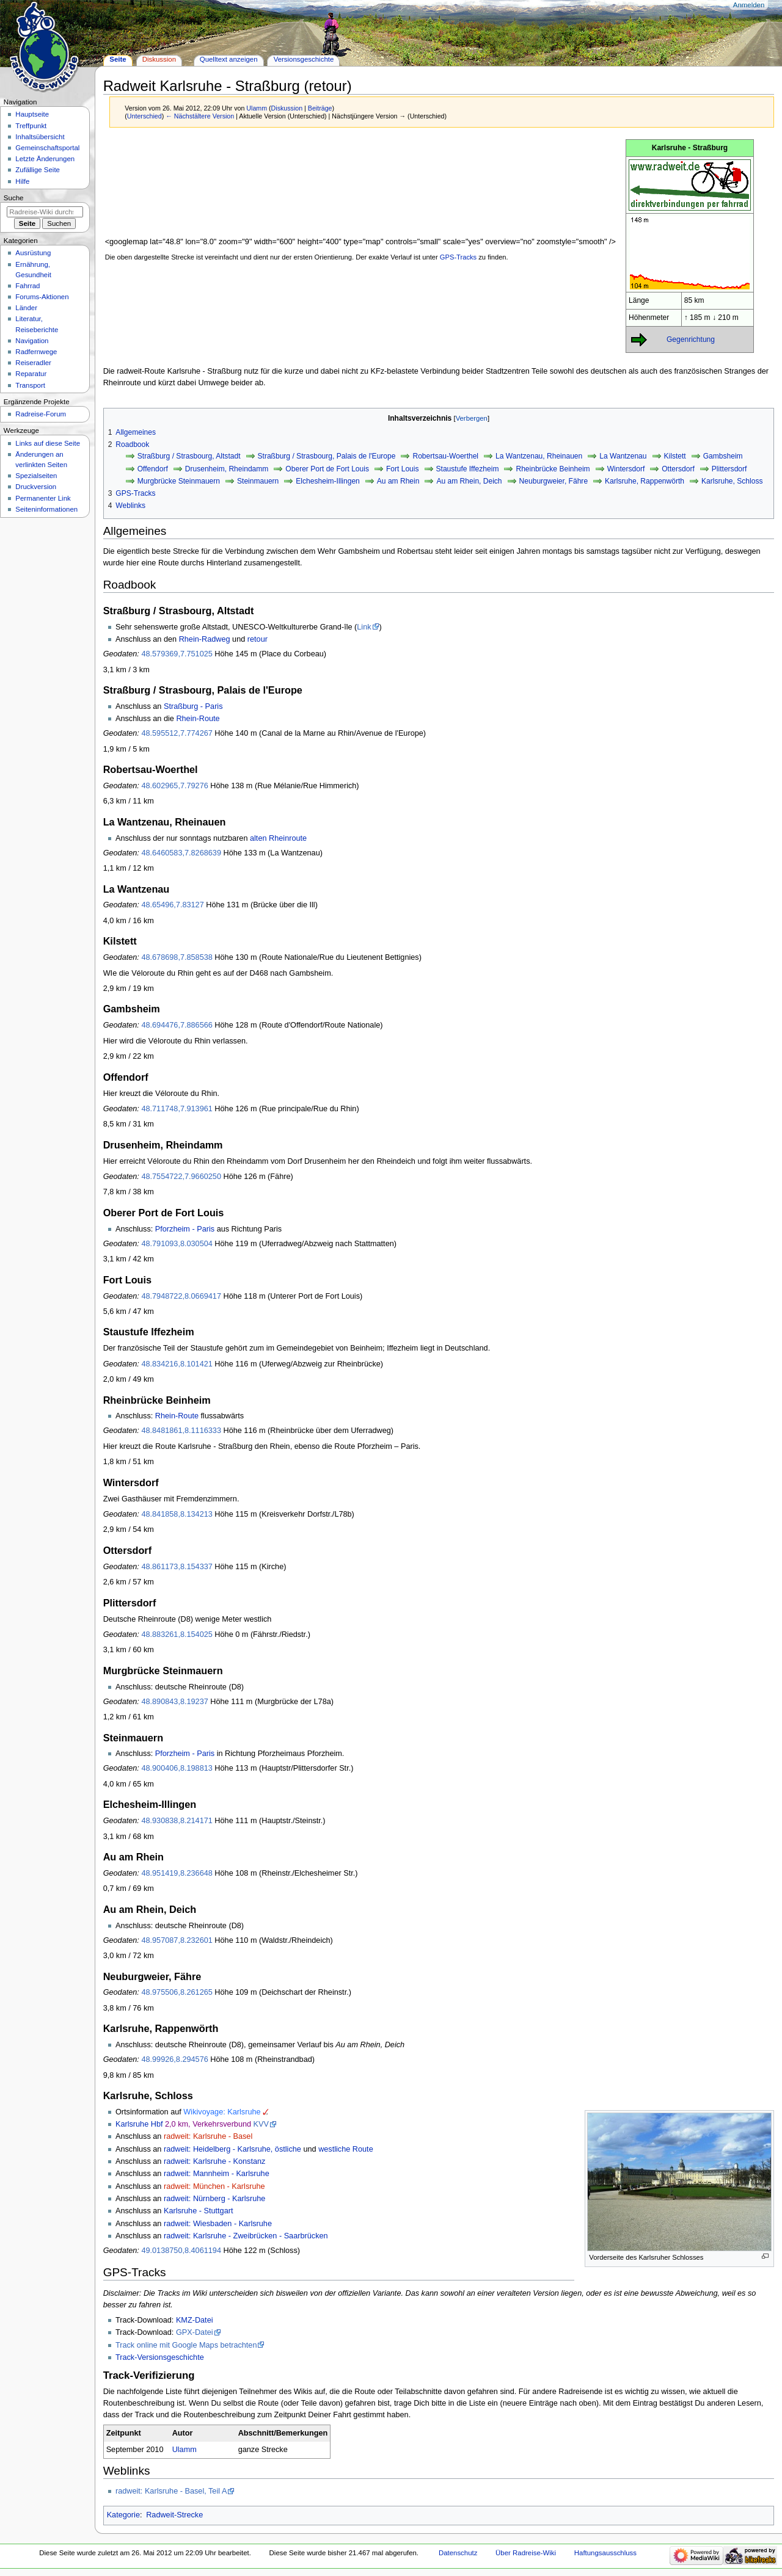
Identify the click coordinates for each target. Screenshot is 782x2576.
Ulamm (184, 2449)
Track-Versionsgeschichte (159, 2357)
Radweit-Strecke (174, 2515)
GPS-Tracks (458, 257)
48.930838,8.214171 (176, 1820)
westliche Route (345, 2149)
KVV (261, 2124)
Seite (117, 59)
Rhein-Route (197, 718)
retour (257, 639)
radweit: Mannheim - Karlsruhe (216, 2173)
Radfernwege (36, 351)
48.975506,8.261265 (176, 1992)
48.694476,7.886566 (176, 1025)
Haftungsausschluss (605, 2552)
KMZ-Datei (194, 2320)
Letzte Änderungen (45, 158)
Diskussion (287, 108)
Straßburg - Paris (193, 706)
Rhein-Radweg (204, 639)
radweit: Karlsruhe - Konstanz (214, 2161)
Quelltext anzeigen (229, 59)
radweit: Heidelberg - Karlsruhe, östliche (232, 2149)
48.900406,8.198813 (176, 1768)
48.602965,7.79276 (174, 786)
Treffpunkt (30, 125)
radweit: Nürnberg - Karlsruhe (214, 2198)
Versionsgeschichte (304, 59)
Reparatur (30, 373)
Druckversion (35, 486)
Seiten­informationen (46, 509)
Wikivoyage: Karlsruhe (221, 2112)
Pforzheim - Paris (184, 1229)
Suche (14, 197)
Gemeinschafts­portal (47, 147)
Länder (26, 307)
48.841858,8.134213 (176, 1514)
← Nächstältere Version (200, 116)
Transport (30, 385)
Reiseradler (33, 362)
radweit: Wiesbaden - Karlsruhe (218, 2223)
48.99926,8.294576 (174, 2059)
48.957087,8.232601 (176, 1940)
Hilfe (22, 181)
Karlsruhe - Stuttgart (198, 2211)
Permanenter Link (42, 498)
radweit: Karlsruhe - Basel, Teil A (171, 2491)
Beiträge (320, 108)
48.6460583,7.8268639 (181, 853)
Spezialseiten (36, 475)
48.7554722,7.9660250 (181, 1176)
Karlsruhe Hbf (139, 2124)
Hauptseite (32, 114)
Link (364, 627)
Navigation (31, 340)
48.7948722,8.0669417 (181, 1296)
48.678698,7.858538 (176, 957)
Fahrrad (27, 285)
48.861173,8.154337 (176, 1566)
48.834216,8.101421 (176, 1364)
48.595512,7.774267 (176, 733)
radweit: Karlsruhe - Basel (208, 2136)
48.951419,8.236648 (176, 1873)
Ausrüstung (33, 252)
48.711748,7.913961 (176, 1109)
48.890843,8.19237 (174, 1701)
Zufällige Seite (37, 169)
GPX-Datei (194, 2332)
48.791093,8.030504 (176, 1243)
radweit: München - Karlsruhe (214, 2186)
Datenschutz (458, 2552)
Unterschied (144, 116)
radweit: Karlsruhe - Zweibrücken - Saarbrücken (246, 2236)
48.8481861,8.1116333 (181, 1430)
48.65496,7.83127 (172, 905)
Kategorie (123, 2515)
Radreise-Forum (40, 414)
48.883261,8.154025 (176, 1634)
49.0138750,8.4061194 (181, 2250)
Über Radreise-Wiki (525, 2552)
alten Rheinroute (278, 838)
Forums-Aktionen (41, 296)
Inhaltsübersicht (39, 136)
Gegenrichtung (691, 339)
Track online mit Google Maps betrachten (186, 2345)
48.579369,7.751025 (176, 654)
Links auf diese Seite (47, 443)
